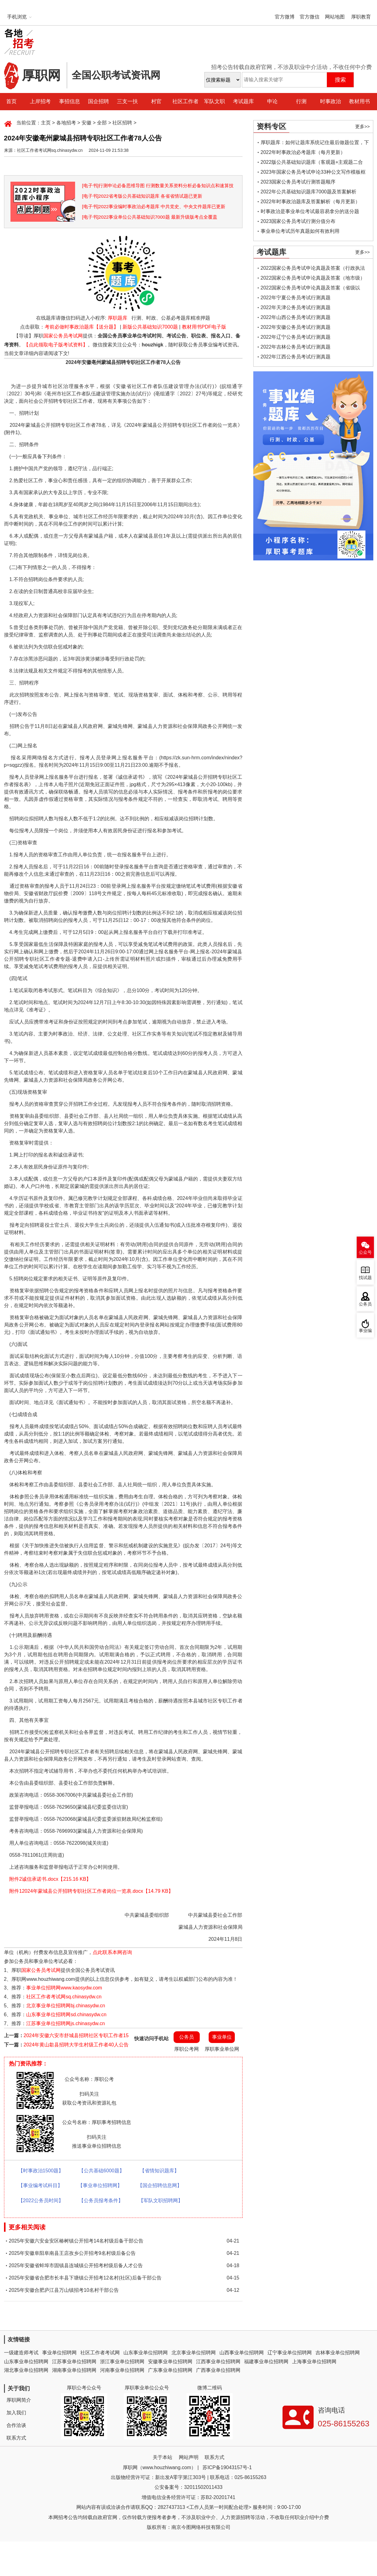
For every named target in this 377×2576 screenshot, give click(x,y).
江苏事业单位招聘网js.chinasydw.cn (65, 2023)
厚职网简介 (18, 2400)
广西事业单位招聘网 (218, 2370)
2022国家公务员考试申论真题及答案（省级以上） (310, 289)
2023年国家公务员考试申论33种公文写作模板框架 (313, 173)
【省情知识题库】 (159, 2170)
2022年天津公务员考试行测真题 (296, 307)
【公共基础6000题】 (101, 2170)
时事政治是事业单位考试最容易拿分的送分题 (310, 211)
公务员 (186, 2037)
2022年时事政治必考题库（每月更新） (303, 152)
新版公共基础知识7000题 (150, 326)
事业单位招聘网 (59, 2352)
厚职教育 (361, 16)
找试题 (365, 1277)
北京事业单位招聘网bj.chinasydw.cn (65, 2005)
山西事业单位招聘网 (241, 2352)
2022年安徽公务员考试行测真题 (296, 327)
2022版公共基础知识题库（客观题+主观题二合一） (312, 163)
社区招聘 (122, 122)
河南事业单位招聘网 (122, 2370)
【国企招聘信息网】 (160, 2185)
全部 (102, 122)
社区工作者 (185, 101)
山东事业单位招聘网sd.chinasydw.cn (66, 2014)
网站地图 (335, 16)
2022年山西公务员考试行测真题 (296, 317)
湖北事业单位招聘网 (26, 2370)
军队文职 (214, 101)
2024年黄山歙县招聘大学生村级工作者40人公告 (76, 2044)
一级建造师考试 (21, 2352)
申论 (272, 101)
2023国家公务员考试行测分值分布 (298, 221)
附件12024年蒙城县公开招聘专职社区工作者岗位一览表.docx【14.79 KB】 (88, 1891)
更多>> (362, 126)
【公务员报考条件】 (101, 2200)
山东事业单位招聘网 (145, 2352)
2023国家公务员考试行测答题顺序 (298, 181)
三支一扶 (127, 101)
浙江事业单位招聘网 (122, 2361)
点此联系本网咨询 (112, 1952)
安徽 (86, 122)
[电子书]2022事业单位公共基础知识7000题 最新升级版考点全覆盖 (149, 217)
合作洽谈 (16, 2425)
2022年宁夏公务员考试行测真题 (296, 297)
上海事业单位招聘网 (314, 2361)
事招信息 (69, 101)
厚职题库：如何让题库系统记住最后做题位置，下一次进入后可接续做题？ (315, 143)
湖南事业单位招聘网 (74, 2370)
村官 (156, 101)
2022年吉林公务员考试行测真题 (296, 346)
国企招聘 (98, 101)
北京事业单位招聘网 (193, 2352)
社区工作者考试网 (100, 2352)
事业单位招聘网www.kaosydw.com (64, 1987)
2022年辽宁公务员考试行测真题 (296, 337)
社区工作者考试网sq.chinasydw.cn (64, 1996)
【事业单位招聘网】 (100, 2185)
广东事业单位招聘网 (170, 2370)
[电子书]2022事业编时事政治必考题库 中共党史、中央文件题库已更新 (154, 206)
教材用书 (359, 101)
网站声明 (189, 2457)
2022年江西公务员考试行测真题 (296, 356)
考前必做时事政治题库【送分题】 (81, 326)
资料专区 (271, 126)
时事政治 (330, 101)
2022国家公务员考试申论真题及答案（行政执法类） (313, 269)
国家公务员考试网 (63, 335)
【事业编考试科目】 (40, 2185)
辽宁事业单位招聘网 (289, 2352)
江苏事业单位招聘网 (74, 2361)
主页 (46, 122)
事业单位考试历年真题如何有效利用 (300, 231)
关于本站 (162, 2457)
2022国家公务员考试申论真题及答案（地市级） (313, 278)
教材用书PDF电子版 (204, 326)
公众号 (365, 1252)
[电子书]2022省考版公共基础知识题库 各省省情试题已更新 (142, 196)
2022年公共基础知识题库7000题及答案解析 (308, 191)
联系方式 (16, 2438)
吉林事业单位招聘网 (337, 2352)
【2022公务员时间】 (41, 2200)
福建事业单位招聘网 (266, 2361)
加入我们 (16, 2412)
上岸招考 (40, 101)
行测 (301, 101)
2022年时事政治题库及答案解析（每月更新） (310, 201)
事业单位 (222, 2037)
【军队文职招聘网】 (160, 2200)
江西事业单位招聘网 (218, 2361)
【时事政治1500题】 (41, 2170)
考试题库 (243, 101)
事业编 (365, 1330)
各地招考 (66, 122)
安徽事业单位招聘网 (170, 2361)
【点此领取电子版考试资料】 (56, 344)
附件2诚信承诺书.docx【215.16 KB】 (47, 1879)
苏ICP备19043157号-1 (227, 2467)
